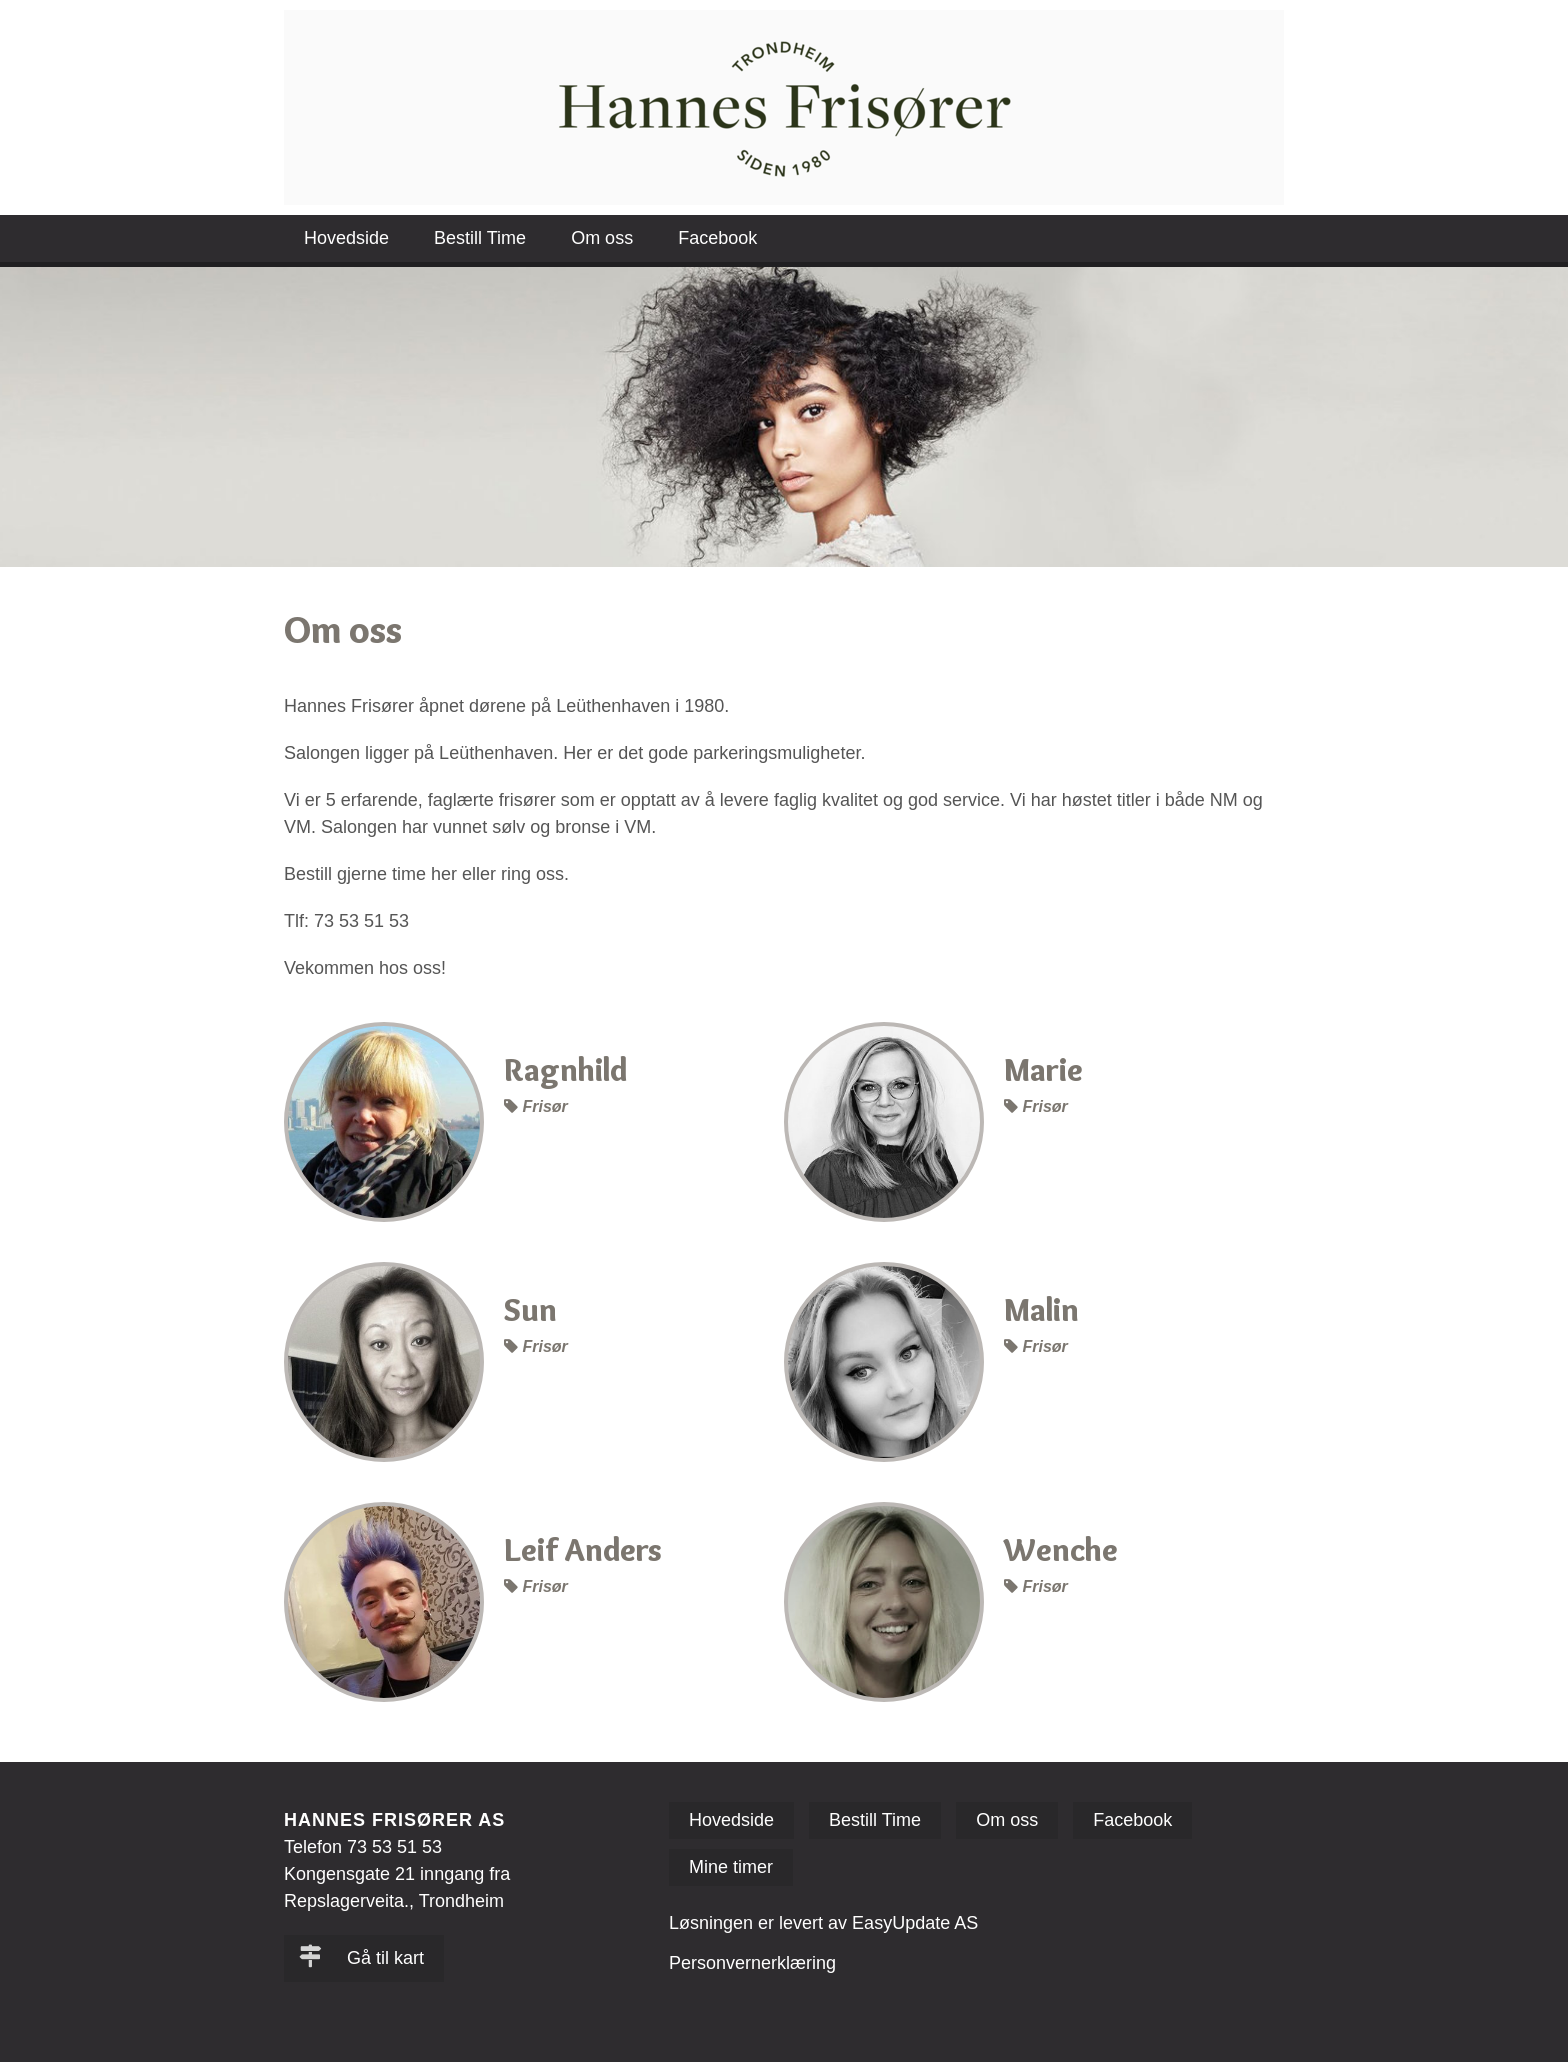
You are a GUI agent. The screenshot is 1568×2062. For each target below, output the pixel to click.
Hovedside (346, 238)
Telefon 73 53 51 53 (363, 1847)
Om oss (602, 238)
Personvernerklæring (752, 1963)
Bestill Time (480, 238)
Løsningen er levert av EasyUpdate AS (823, 1923)
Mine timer (731, 1867)
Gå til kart (361, 1958)
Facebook (717, 238)
